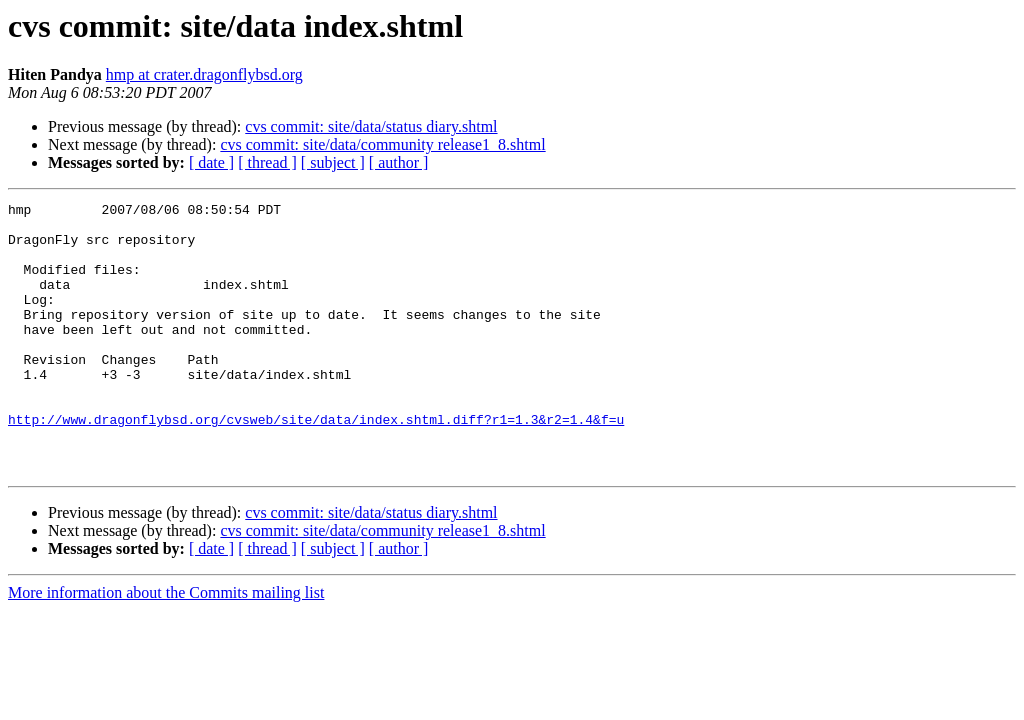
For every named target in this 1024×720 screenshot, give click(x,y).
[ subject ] (333, 162)
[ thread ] (267, 162)
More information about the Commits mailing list (166, 646)
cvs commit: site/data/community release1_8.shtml (382, 144)
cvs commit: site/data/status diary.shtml (371, 126)
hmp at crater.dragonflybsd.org (204, 74)
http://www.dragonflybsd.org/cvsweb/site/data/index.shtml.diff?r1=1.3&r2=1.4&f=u (316, 464)
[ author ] (399, 162)
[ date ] (211, 162)
